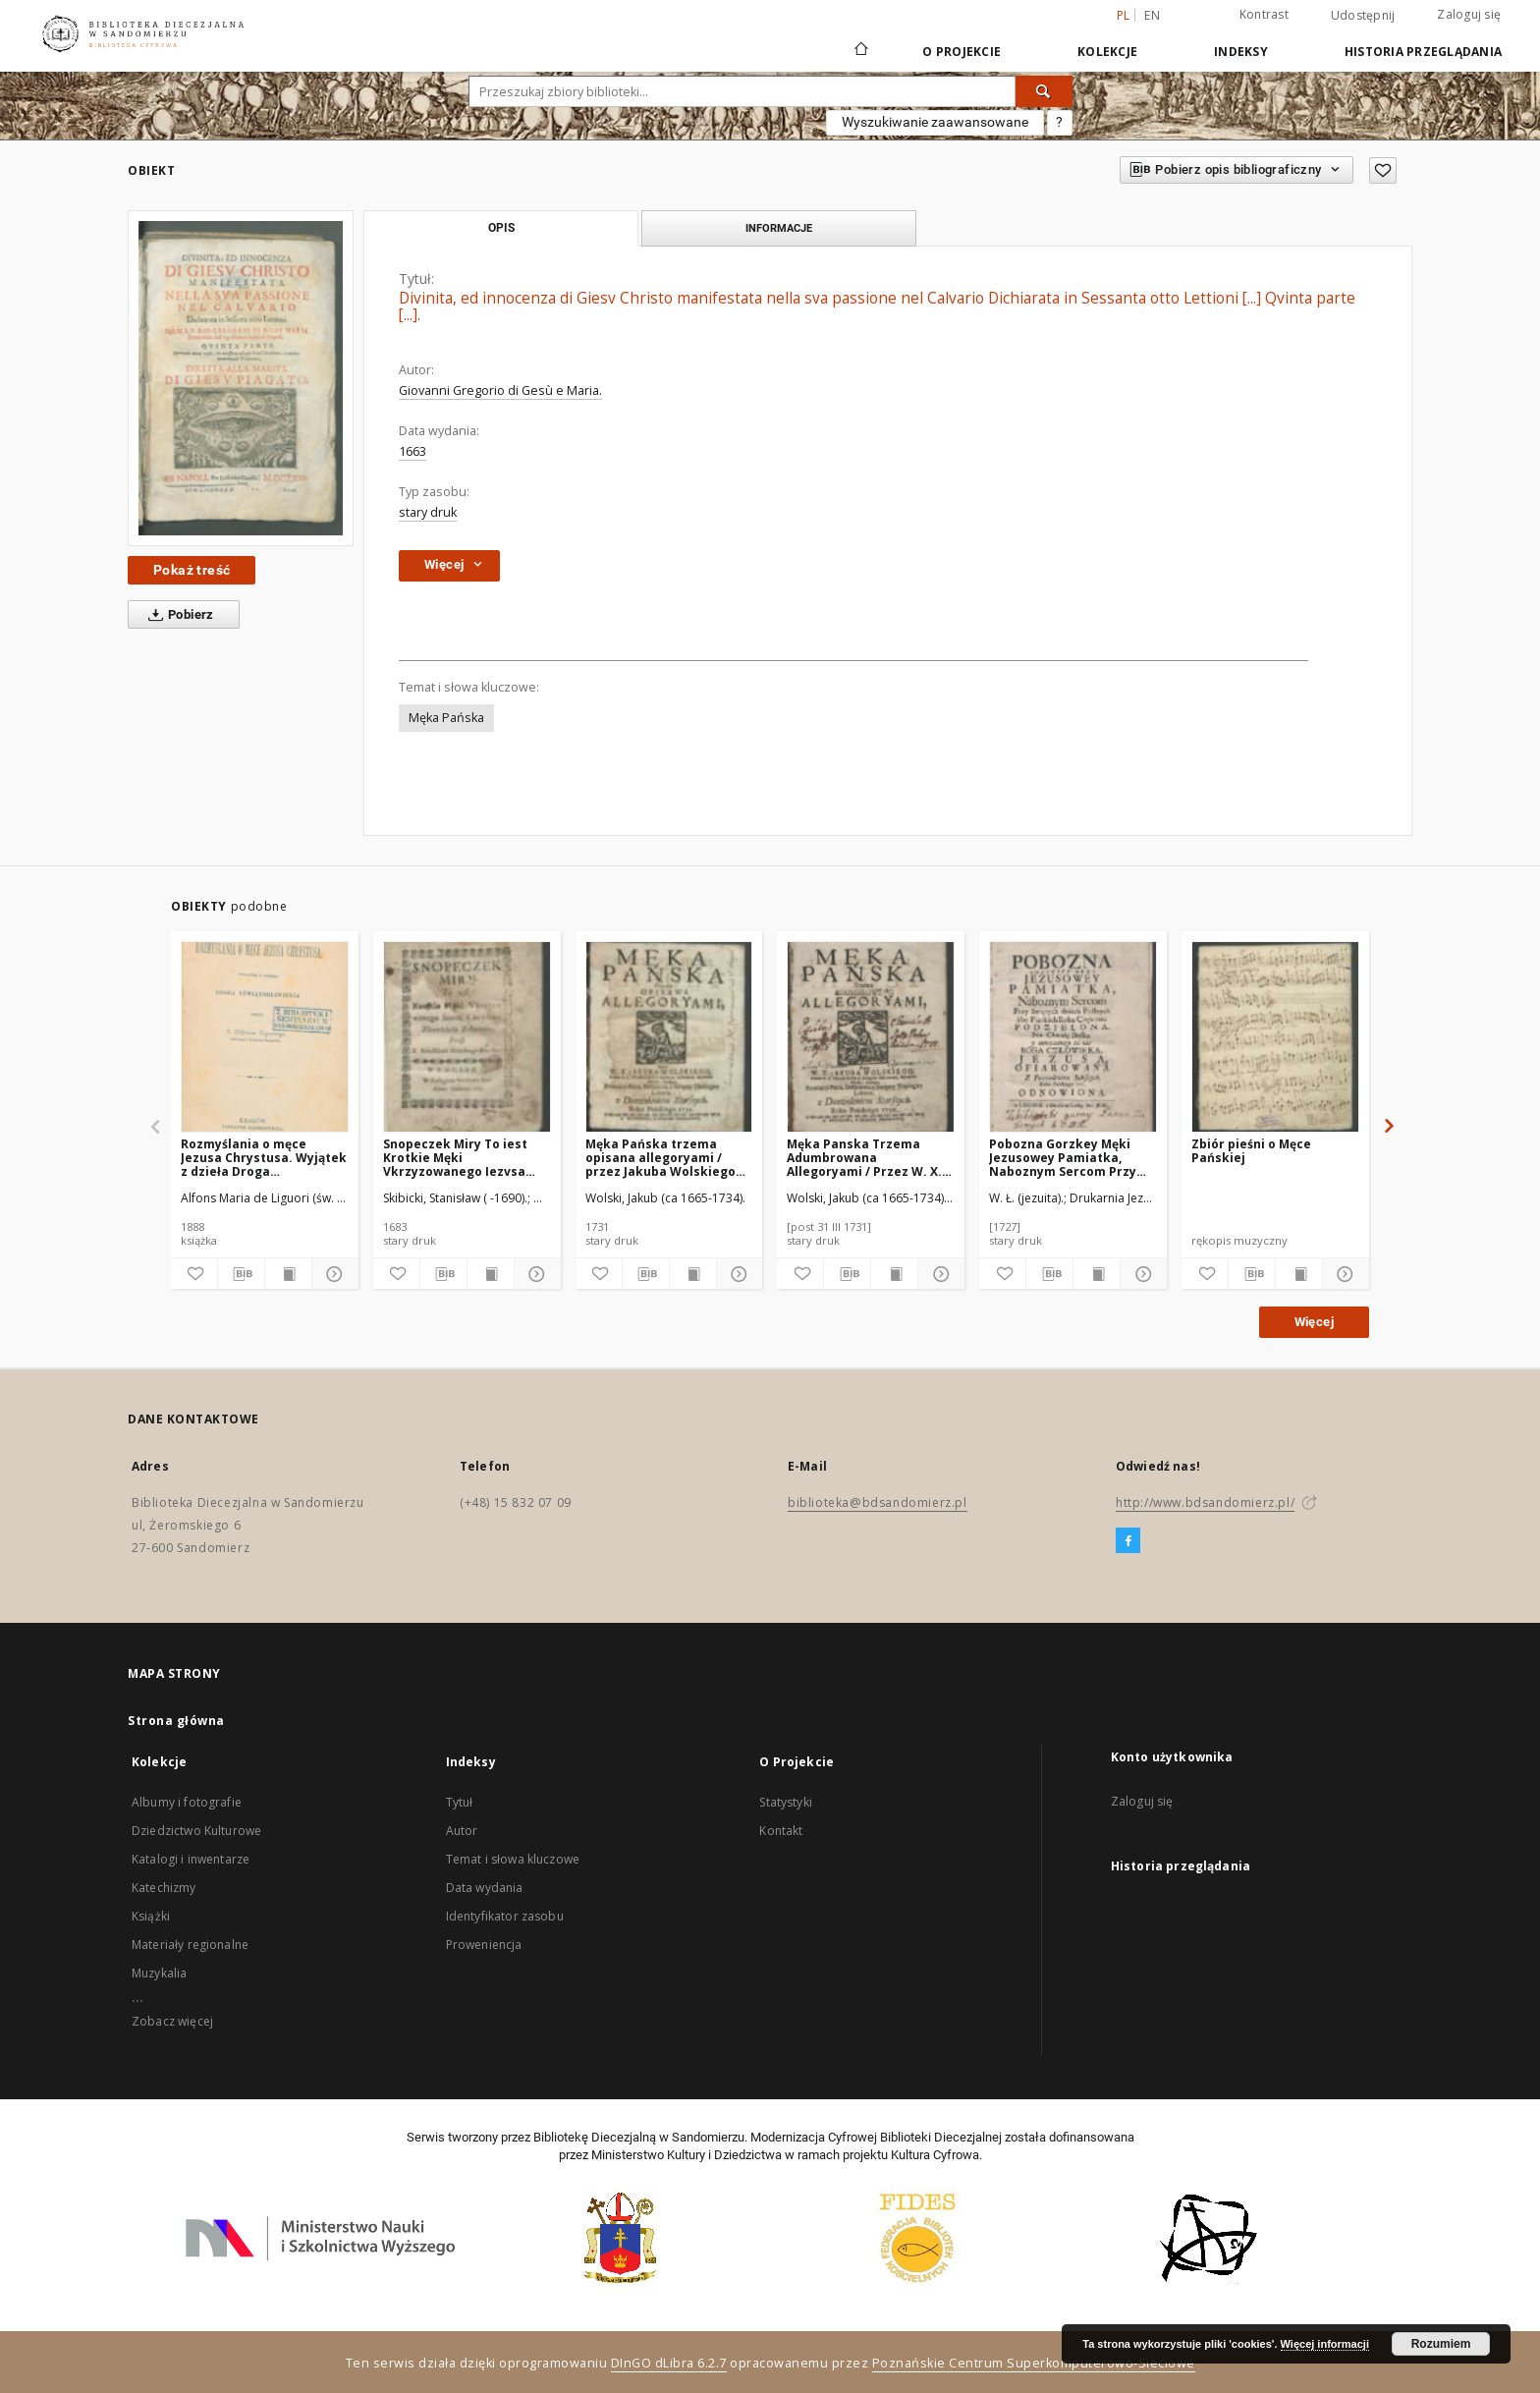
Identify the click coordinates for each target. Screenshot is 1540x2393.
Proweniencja (484, 1944)
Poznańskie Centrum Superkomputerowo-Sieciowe (1033, 2363)
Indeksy (1241, 51)
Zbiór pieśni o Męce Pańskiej (1251, 1151)
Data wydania (484, 1887)
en (1152, 15)
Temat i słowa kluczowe (512, 1859)
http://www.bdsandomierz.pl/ (1205, 1502)
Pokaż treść (191, 570)
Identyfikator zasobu (505, 1916)
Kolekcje (1107, 51)
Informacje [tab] (778, 228)
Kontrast (1264, 14)
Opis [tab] (501, 228)
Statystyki (785, 1802)
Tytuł (459, 1802)
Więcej (1314, 1321)
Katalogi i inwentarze (190, 1859)
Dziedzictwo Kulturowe (196, 1830)
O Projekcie (961, 51)
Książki (151, 1916)
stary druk (428, 512)
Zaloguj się (1469, 14)
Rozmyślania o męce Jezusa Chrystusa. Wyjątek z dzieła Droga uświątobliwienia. (264, 1158)
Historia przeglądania (1423, 51)
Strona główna (176, 1720)
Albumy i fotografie (187, 1802)
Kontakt (780, 1830)
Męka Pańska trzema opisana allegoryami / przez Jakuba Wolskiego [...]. (660, 1158)
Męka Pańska (446, 717)
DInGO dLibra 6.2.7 (669, 2363)
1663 (412, 451)
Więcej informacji (1325, 2344)
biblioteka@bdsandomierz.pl (877, 1502)
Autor (462, 1830)
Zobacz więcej (172, 2021)
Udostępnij (1363, 16)
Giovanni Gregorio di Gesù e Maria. (500, 390)
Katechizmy (164, 1887)
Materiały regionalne (190, 1944)
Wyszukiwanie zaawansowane (935, 122)
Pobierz (177, 615)
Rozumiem (1441, 2344)
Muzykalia (159, 1973)
